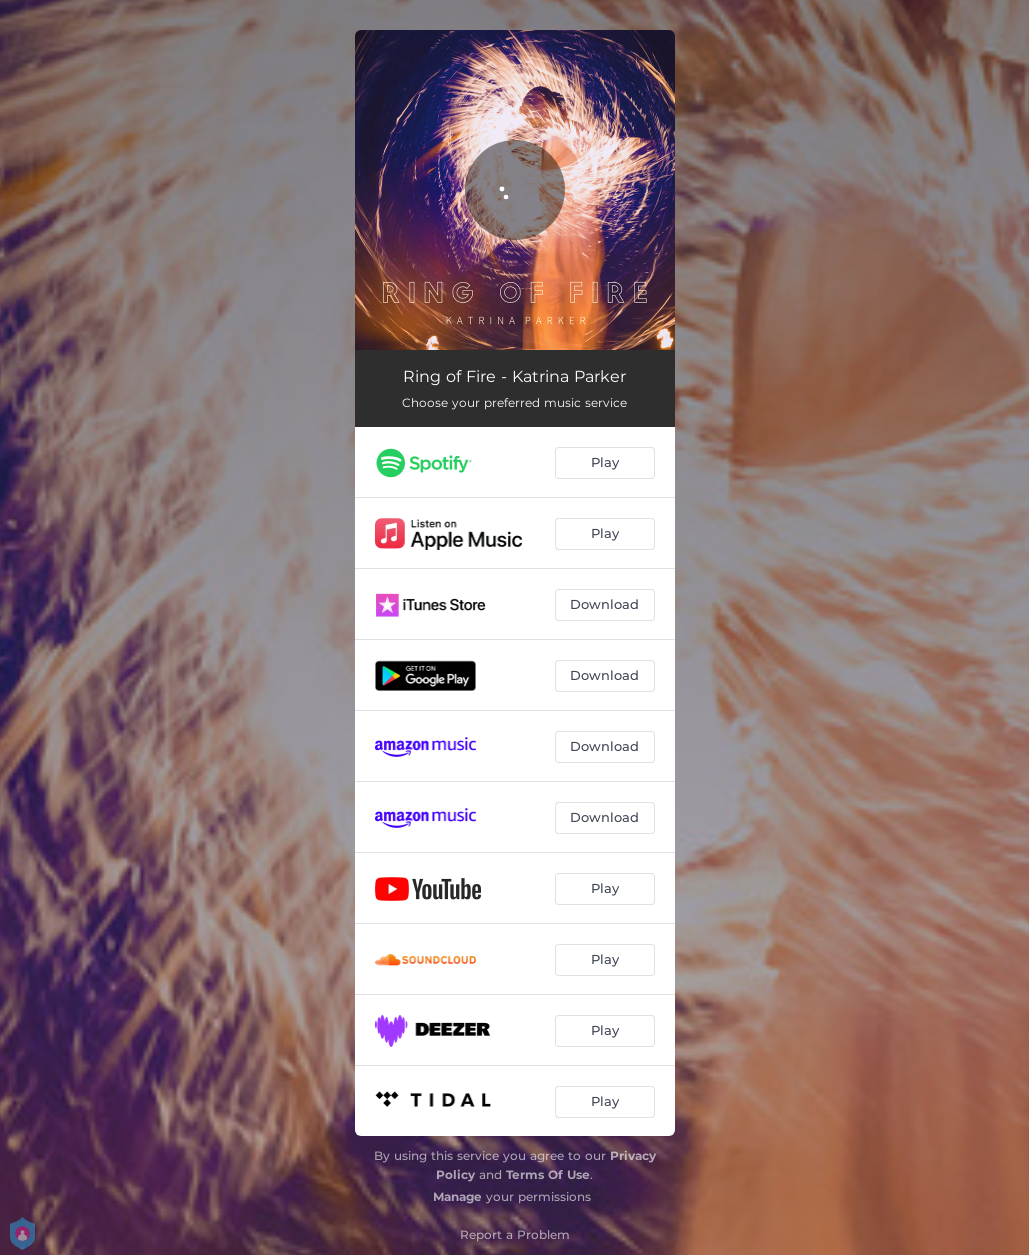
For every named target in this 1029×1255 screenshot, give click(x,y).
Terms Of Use (548, 1174)
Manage (457, 1196)
